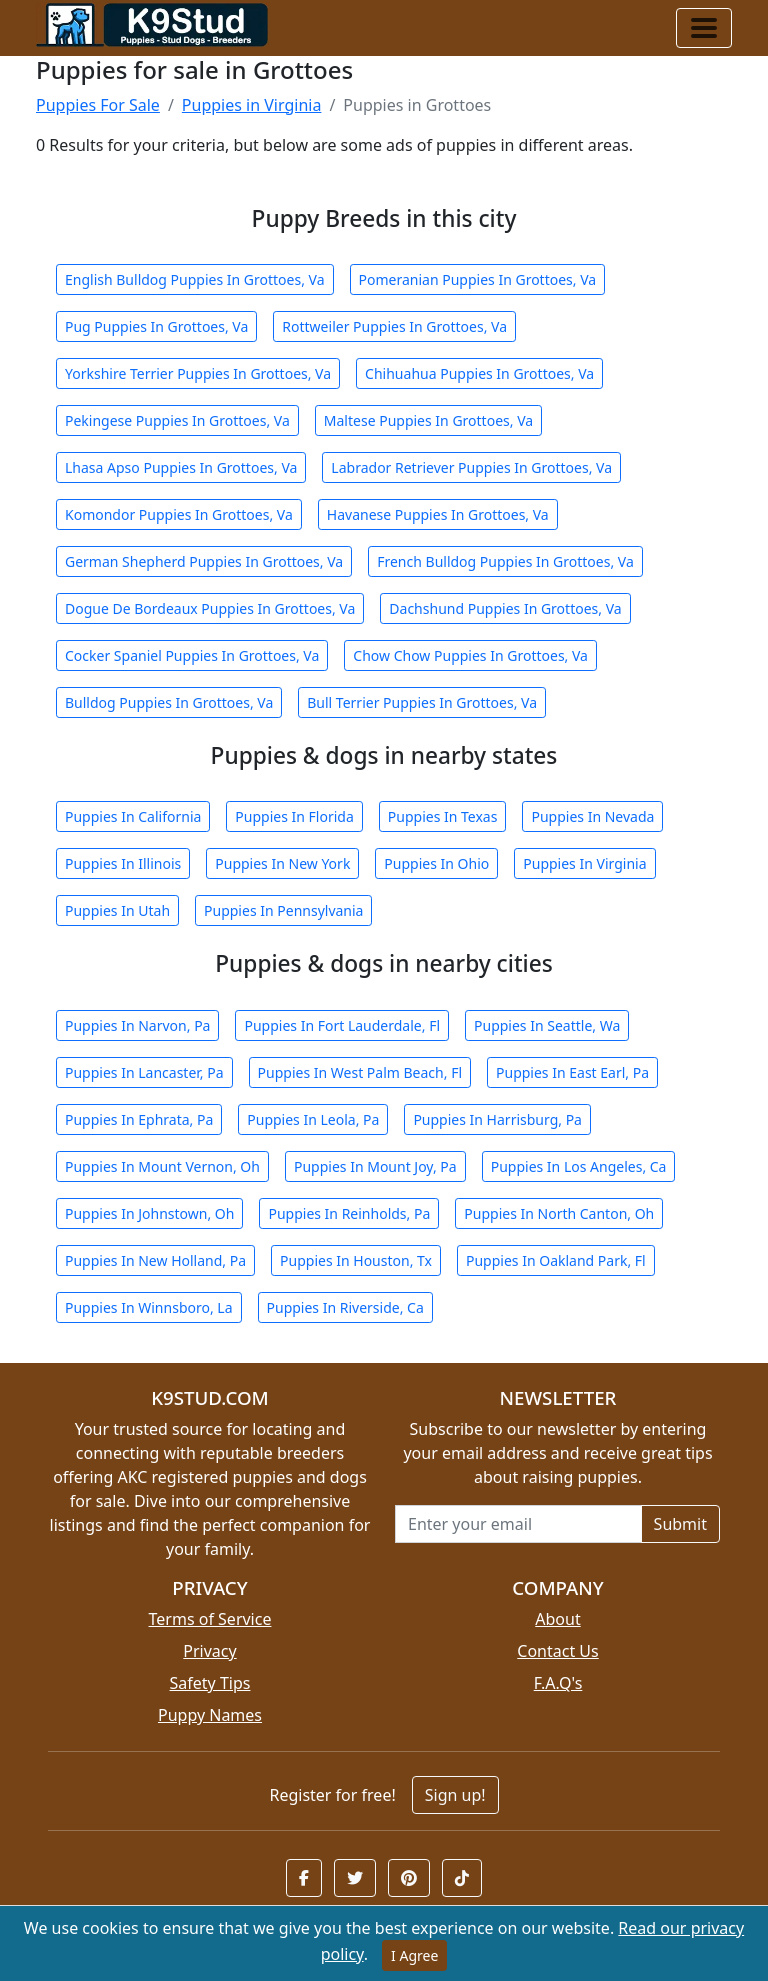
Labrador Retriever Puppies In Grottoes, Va (471, 467)
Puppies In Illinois (123, 863)
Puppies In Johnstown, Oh (149, 1213)
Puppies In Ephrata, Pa (139, 1119)
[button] (304, 1878)
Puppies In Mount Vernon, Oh (162, 1166)
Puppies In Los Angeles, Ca (579, 1166)
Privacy (209, 1651)
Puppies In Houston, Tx (356, 1260)
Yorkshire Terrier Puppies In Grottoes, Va (198, 373)
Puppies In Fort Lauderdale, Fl (342, 1025)
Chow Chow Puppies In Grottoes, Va (470, 655)
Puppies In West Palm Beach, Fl (360, 1072)
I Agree (414, 1955)
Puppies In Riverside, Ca (345, 1307)
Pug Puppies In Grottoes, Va (156, 326)
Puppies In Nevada (592, 816)
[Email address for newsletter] (518, 1524)
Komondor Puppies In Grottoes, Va (179, 514)
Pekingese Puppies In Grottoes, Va (177, 420)
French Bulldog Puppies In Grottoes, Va (505, 561)
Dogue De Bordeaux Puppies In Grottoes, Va (210, 608)
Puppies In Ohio (436, 863)
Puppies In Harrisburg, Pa (497, 1119)
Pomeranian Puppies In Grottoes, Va (478, 279)
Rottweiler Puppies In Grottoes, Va (394, 326)
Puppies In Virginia (584, 863)
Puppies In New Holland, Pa (155, 1260)
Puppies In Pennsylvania (283, 910)
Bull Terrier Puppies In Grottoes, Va (422, 702)
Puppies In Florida (294, 816)
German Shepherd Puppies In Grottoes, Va (204, 561)
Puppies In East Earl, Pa (572, 1072)
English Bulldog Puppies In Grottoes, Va (195, 279)
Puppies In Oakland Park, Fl (556, 1260)
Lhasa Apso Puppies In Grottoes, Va (181, 467)
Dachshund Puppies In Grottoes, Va (505, 608)
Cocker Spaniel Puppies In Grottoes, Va (192, 655)
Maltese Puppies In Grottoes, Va (428, 420)
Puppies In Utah (117, 910)
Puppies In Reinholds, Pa (349, 1213)
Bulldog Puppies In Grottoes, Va (169, 702)
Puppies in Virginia (252, 105)
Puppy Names (210, 1715)
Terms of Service (210, 1619)
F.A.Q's (558, 1683)
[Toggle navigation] (704, 28)
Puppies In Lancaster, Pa (144, 1072)
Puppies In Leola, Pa (313, 1119)
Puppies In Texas (443, 816)
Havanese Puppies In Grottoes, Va (438, 514)
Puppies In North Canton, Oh (559, 1213)
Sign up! (455, 1795)
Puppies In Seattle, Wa (547, 1025)
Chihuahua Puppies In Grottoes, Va (479, 373)
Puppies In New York (282, 863)
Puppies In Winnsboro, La (149, 1307)
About (557, 1619)
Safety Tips (210, 1683)
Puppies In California (133, 816)
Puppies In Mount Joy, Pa (375, 1166)
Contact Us (557, 1651)
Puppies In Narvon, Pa (137, 1025)
